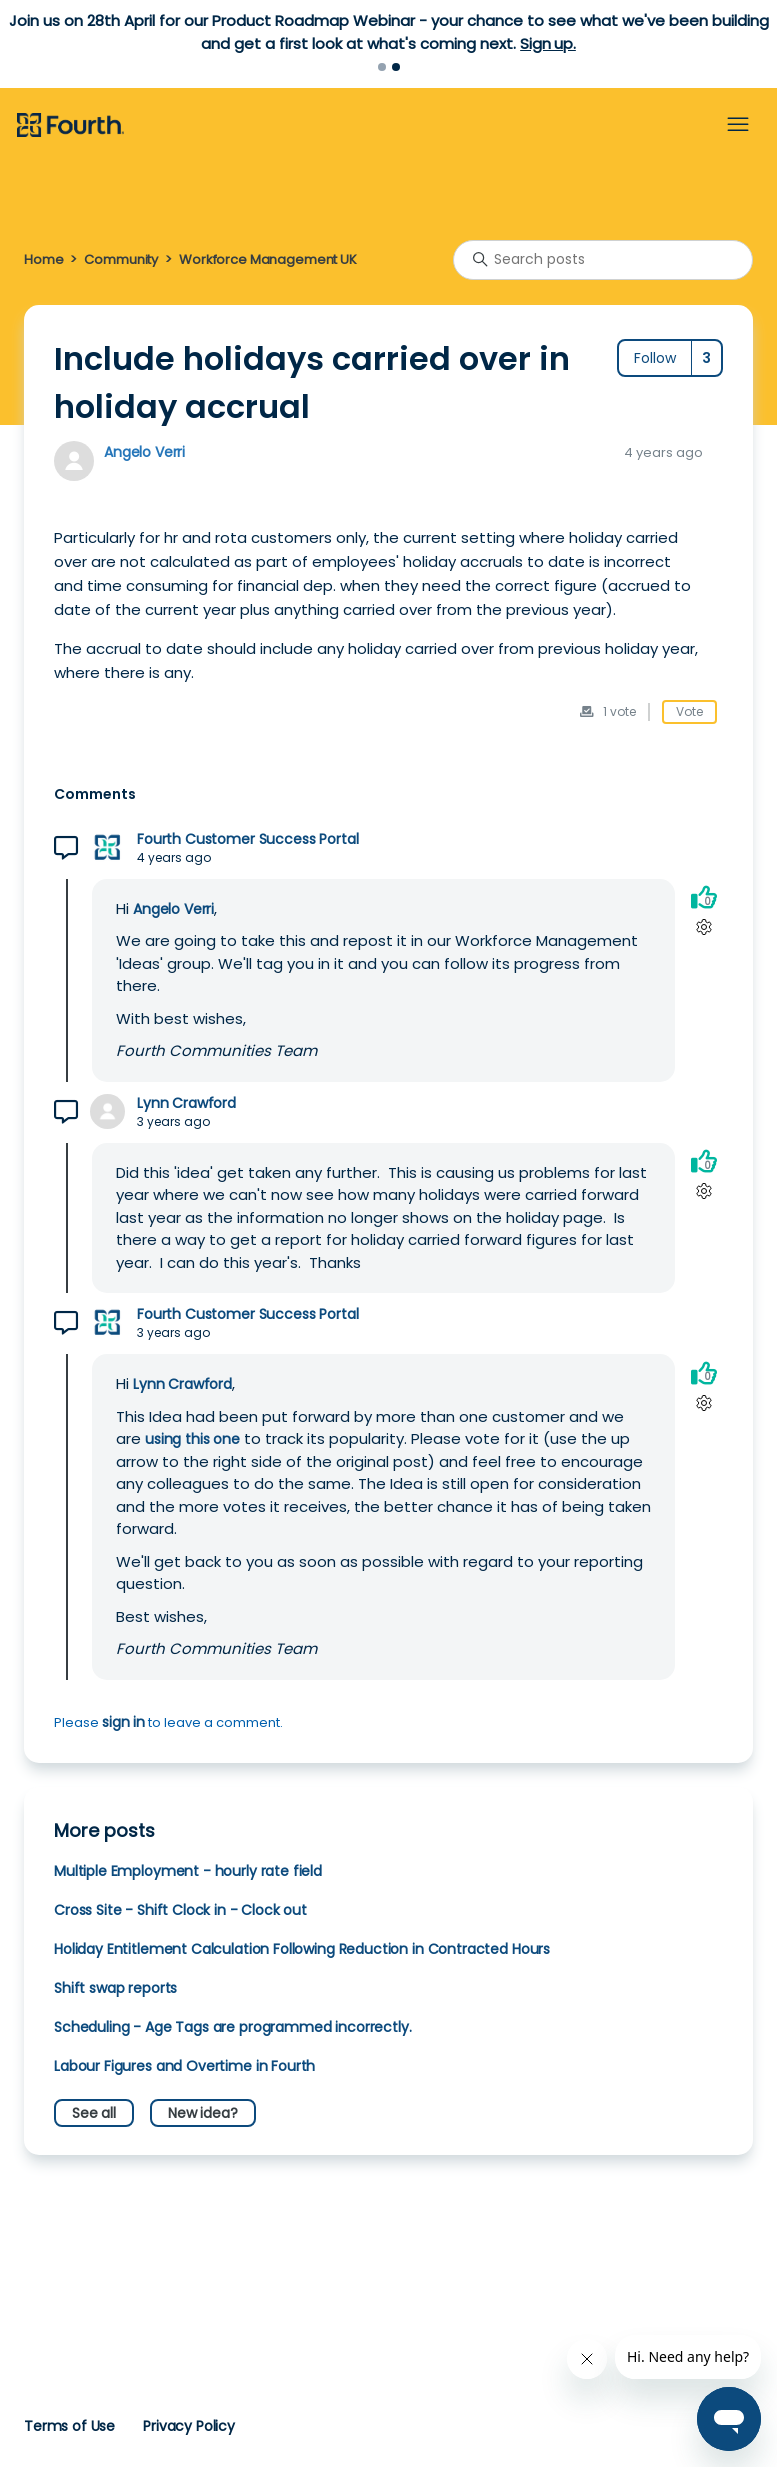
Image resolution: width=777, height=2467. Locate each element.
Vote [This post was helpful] (689, 711)
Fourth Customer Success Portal (247, 839)
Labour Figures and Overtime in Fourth (184, 2066)
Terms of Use (69, 2426)
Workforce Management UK (268, 259)
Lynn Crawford (186, 1103)
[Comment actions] (703, 927)
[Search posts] (603, 260)
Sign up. (548, 43)
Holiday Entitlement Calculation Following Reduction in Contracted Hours (302, 1949)
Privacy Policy (189, 2426)
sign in (123, 1722)
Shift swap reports (115, 1988)
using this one (192, 1439)
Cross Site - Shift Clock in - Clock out (180, 1910)
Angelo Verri (144, 452)
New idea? (203, 2113)
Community (121, 259)
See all (94, 2113)
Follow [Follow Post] (655, 358)
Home (43, 259)
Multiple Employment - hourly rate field (188, 1871)
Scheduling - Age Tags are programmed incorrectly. (232, 2027)
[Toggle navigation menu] (738, 125)
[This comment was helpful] (704, 897)
